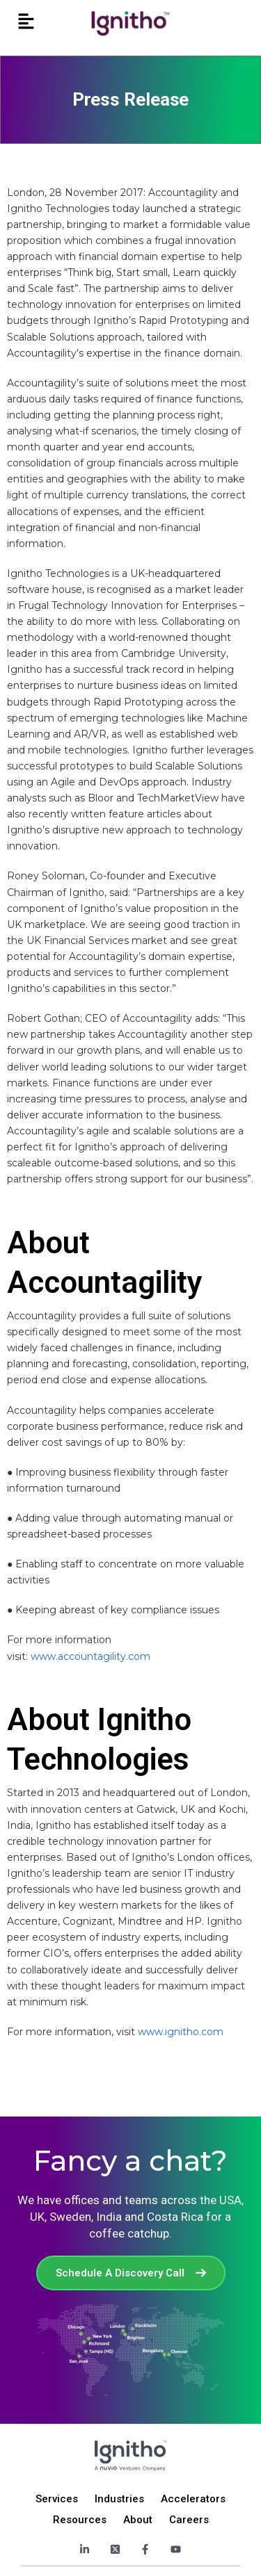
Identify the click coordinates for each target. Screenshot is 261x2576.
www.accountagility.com (90, 1656)
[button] (26, 22)
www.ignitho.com (180, 2031)
